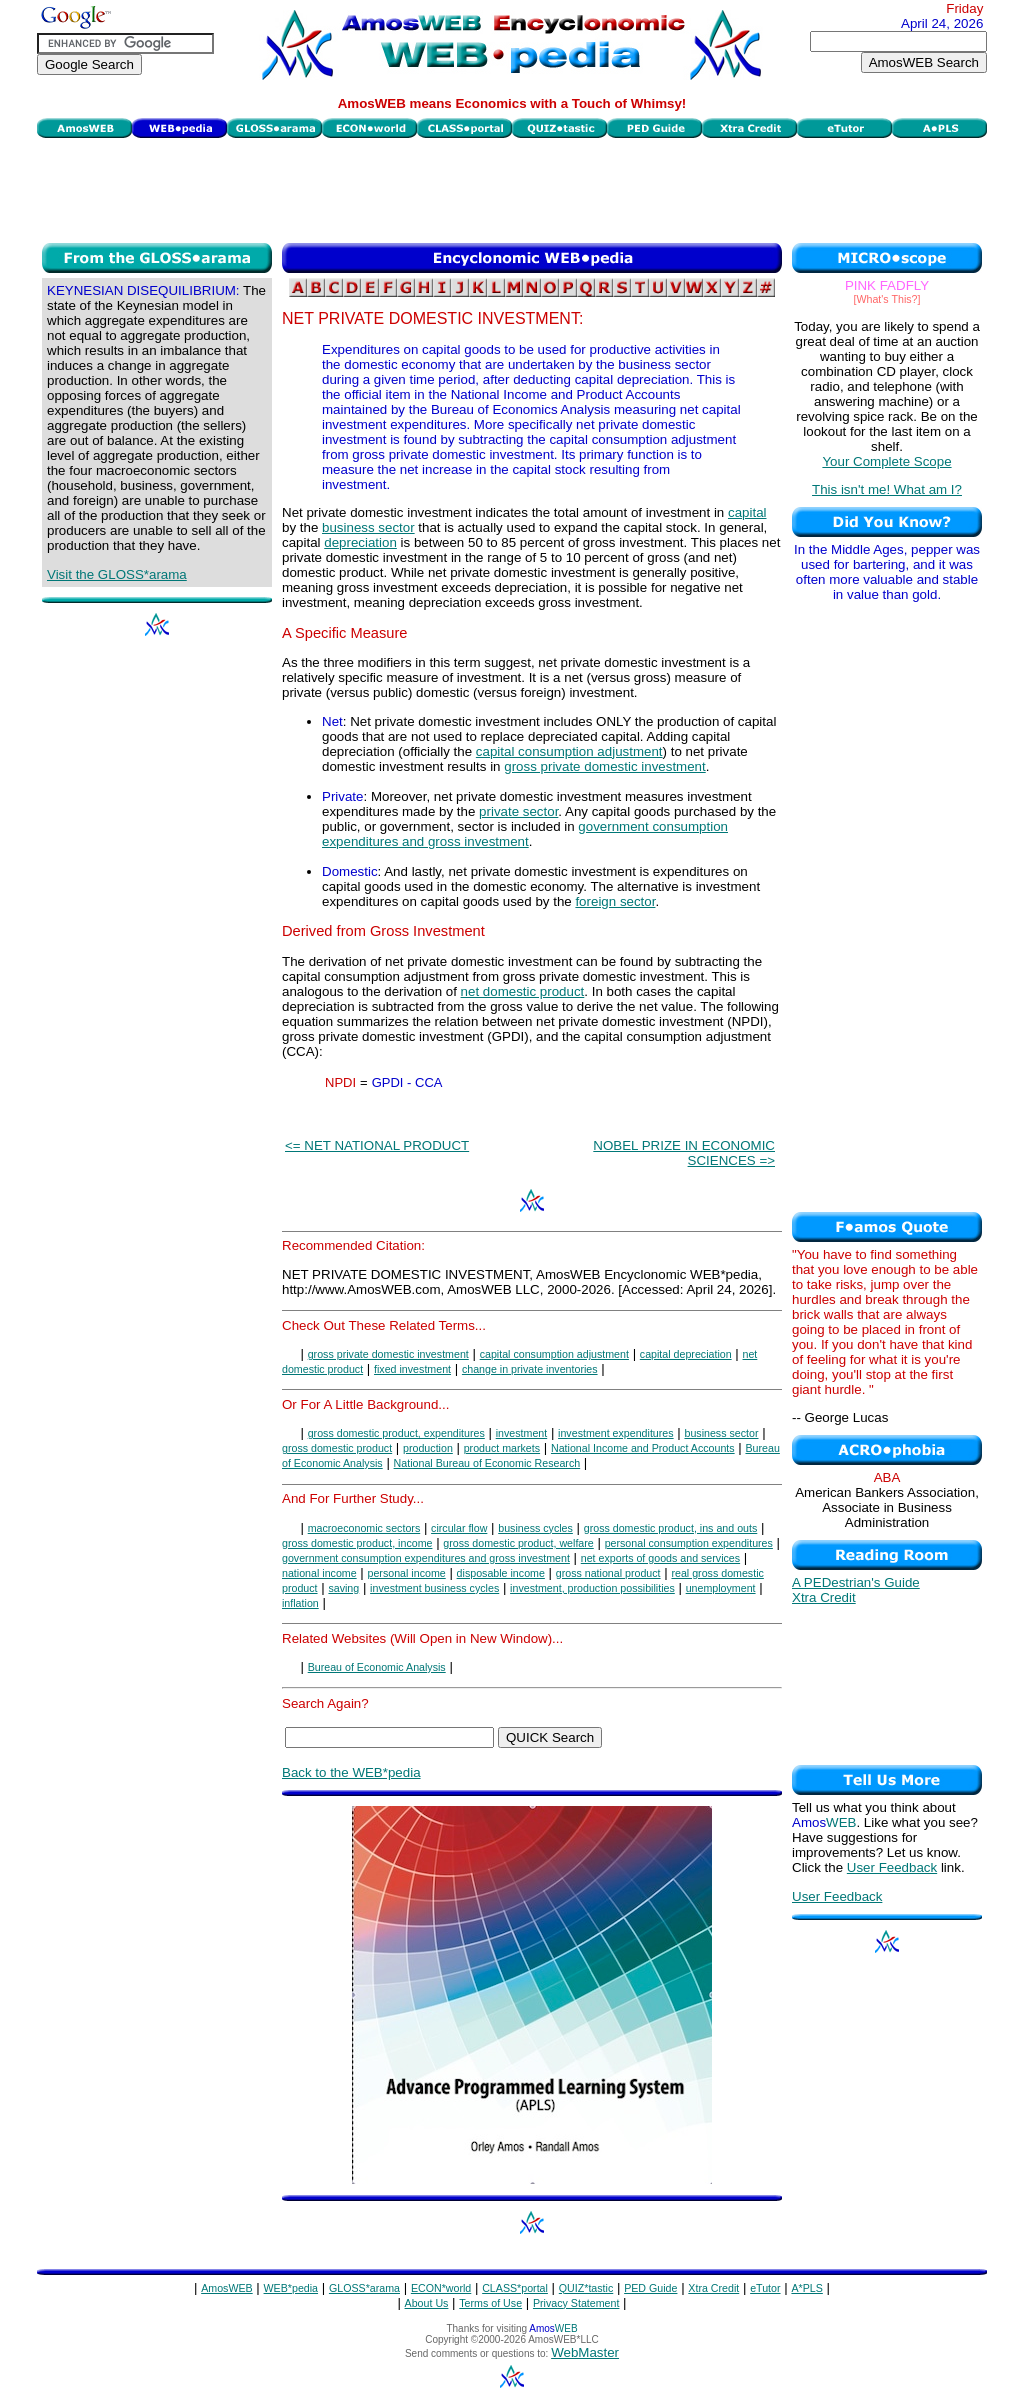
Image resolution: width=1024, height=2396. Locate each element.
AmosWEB (227, 2288)
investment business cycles (434, 1588)
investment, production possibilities (592, 1588)
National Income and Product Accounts (643, 1448)
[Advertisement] (512, 188)
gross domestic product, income (357, 1543)
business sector (368, 527)
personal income (407, 1573)
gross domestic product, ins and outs (671, 1528)
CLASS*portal (515, 2288)
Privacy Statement (576, 2303)
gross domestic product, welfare (518, 1543)
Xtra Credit (824, 1597)
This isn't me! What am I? (887, 489)
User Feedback (892, 1867)
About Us (427, 2303)
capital (747, 512)
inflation (300, 1603)
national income (319, 1573)
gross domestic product (337, 1448)
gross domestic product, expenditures (396, 1433)
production (428, 1448)
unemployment (721, 1588)
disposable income (501, 1573)
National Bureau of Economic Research (487, 1463)
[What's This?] (887, 299)
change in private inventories (530, 1369)
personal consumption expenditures (689, 1543)
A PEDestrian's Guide (856, 1582)
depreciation (360, 542)
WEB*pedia (291, 2288)
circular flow (459, 1528)
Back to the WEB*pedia (351, 1772)
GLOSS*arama (364, 2288)
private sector (518, 811)
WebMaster (585, 2352)
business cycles (535, 1528)
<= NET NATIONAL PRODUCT (377, 1145)
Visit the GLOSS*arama (117, 574)
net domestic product (523, 991)
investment (522, 1433)
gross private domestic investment (604, 766)
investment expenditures (616, 1433)
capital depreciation (686, 1354)
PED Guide (650, 2288)
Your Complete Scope (886, 461)
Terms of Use (490, 2303)
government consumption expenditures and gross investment (525, 834)
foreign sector (615, 901)
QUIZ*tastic (586, 2288)
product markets (502, 1448)
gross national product (608, 1573)
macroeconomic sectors (364, 1528)
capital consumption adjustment (569, 751)
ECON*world (441, 2288)
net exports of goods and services (660, 1558)
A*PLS (806, 2288)
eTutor (765, 2288)
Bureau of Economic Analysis (377, 1667)
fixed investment (412, 1369)
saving (343, 1588)
